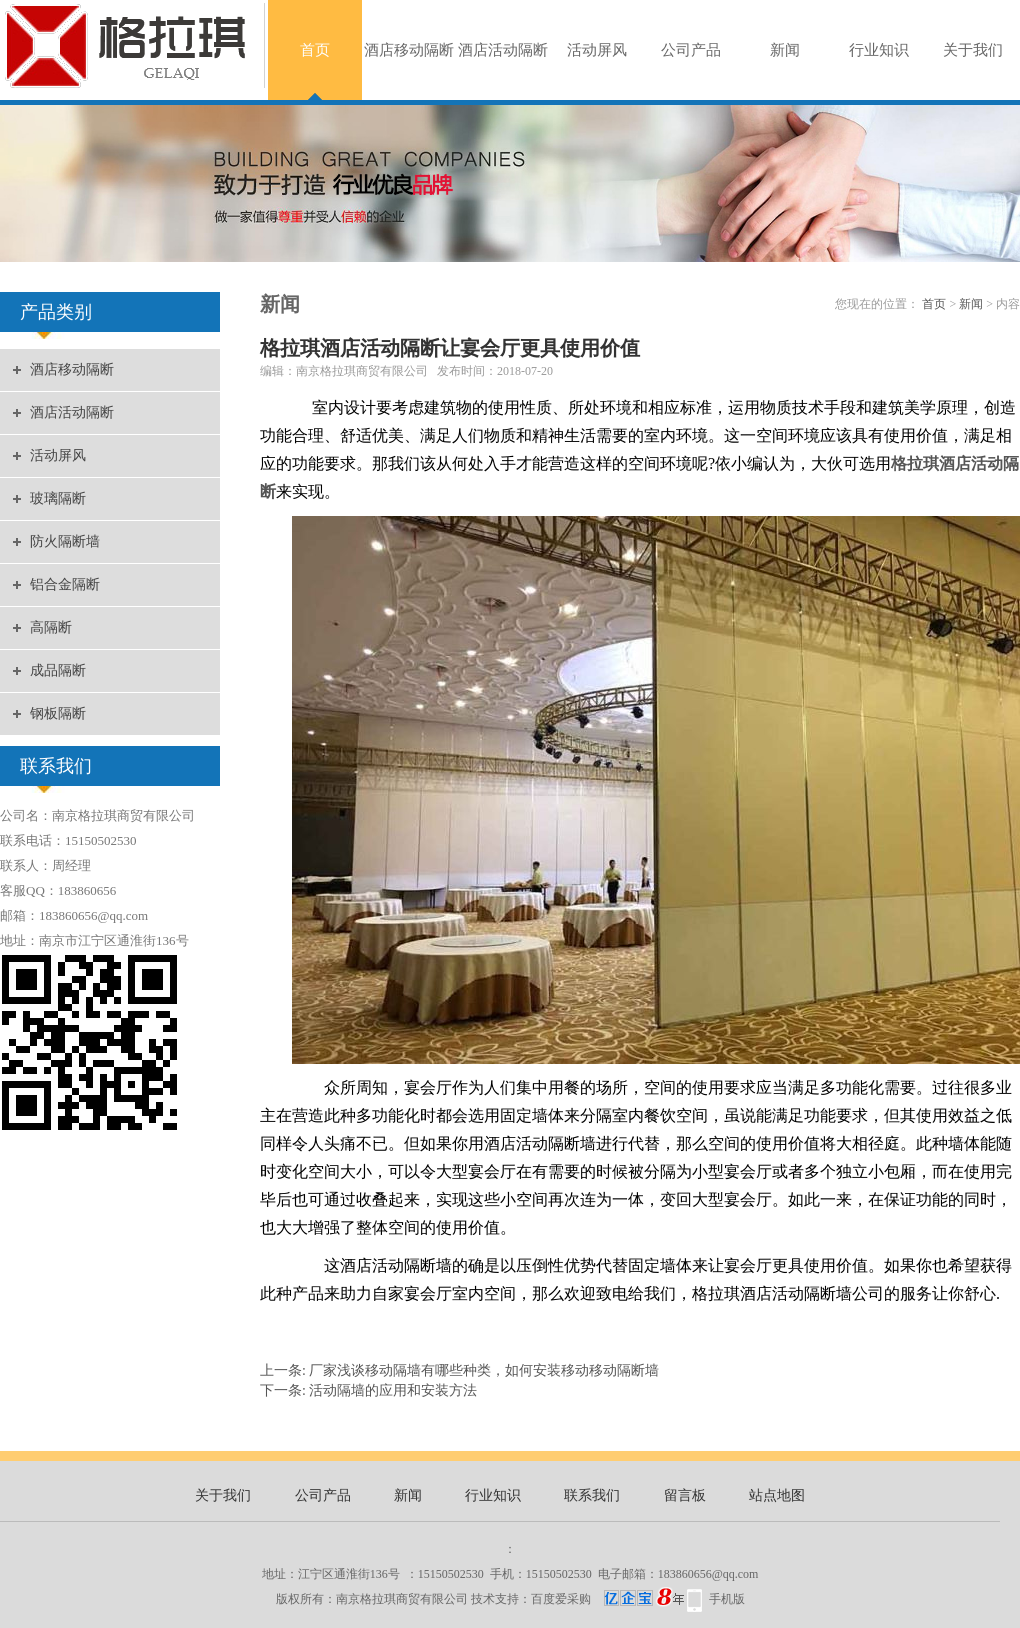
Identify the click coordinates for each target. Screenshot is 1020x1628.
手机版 (727, 1599)
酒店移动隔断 (409, 50)
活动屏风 (597, 50)
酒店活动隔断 (503, 50)
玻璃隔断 (58, 498)
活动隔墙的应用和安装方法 (393, 1390)
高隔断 (51, 627)
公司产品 (691, 50)
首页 (315, 50)
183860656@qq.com (708, 1574)
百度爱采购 (607, 1599)
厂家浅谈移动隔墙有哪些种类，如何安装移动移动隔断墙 (484, 1370)
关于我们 (973, 50)
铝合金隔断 (65, 584)
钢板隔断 (58, 713)
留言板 (685, 1495)
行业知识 (879, 50)
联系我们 (592, 1495)
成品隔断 (58, 670)
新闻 (785, 50)
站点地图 (777, 1495)
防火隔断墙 (65, 541)
